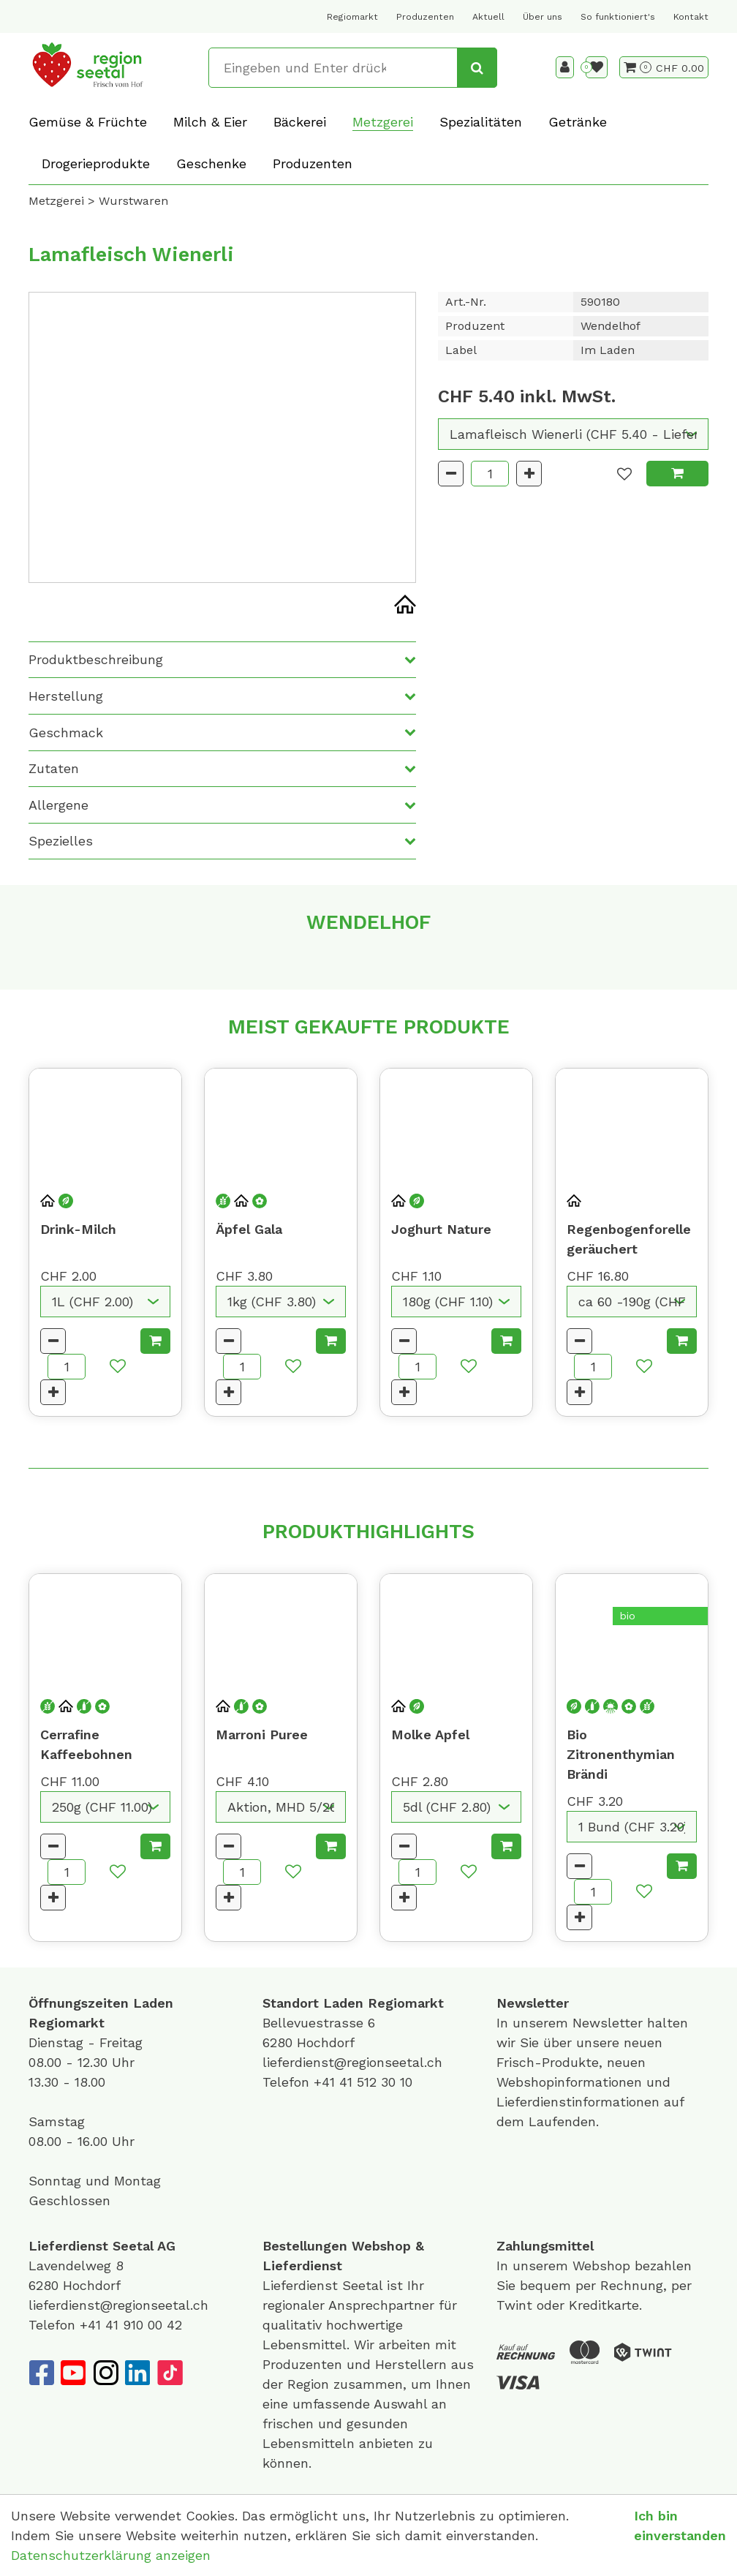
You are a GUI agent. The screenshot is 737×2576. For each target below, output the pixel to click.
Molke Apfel (430, 1734)
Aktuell (488, 17)
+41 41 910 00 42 (131, 2324)
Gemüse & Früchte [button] (88, 121)
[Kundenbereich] (564, 67)
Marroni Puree (262, 1734)
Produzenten (425, 17)
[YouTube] (73, 2372)
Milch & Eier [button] (210, 121)
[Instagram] (105, 2372)
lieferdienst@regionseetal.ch (352, 2062)
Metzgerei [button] (382, 121)
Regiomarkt (352, 17)
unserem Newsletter (580, 2022)
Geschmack (66, 732)
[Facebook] (41, 2372)
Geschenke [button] (211, 163)
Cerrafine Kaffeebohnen (86, 1744)
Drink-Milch (78, 1229)
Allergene (58, 805)
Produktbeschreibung (96, 659)
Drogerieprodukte (96, 163)
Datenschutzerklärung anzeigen (111, 2555)
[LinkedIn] (137, 2372)
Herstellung (66, 696)
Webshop (381, 2245)
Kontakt (690, 17)
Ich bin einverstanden (680, 2525)
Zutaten (54, 768)
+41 (326, 2082)
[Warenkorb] (637, 67)
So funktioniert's (618, 17)
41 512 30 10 (375, 2082)
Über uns (542, 17)
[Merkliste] (596, 67)
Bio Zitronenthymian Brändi (621, 1754)
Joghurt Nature (441, 1229)
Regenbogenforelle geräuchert (629, 1239)
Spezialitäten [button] (480, 121)
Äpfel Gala (249, 1229)
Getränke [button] (577, 121)
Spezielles (61, 840)
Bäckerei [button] (299, 121)
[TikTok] (169, 2372)
